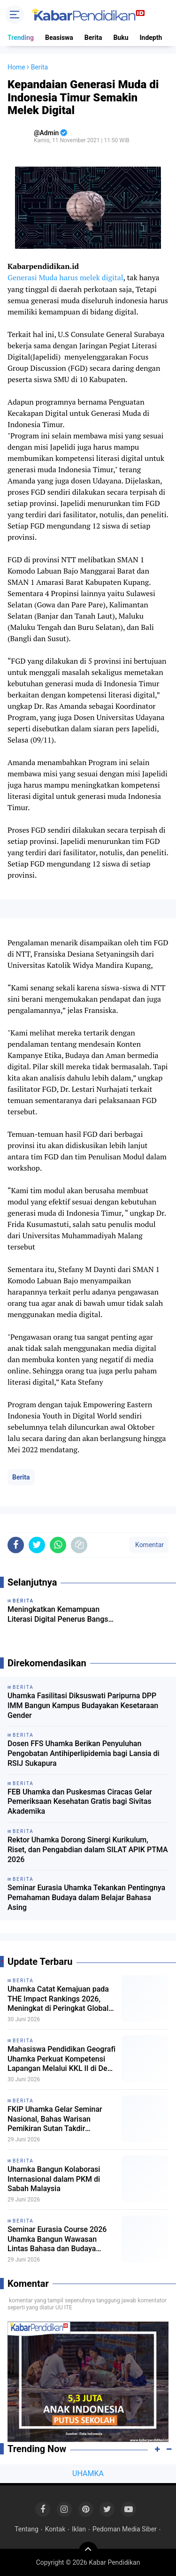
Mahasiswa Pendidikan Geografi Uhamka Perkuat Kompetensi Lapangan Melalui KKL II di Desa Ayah (61, 2059)
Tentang (26, 2529)
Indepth (150, 37)
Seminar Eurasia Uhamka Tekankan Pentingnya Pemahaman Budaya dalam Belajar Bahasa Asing (86, 1897)
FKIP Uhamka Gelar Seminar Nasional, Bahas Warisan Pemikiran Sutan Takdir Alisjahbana (55, 2119)
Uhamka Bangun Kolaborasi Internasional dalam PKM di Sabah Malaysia (54, 2179)
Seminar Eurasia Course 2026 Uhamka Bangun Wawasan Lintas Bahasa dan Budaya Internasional (57, 2239)
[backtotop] (88, 2551)
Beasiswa (59, 37)
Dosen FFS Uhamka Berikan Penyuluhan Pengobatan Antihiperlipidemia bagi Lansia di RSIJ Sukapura (84, 1753)
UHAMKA (88, 2473)
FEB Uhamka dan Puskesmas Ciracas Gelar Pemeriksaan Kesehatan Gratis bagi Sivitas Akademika (80, 1801)
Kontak (55, 2529)
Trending (21, 37)
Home (16, 67)
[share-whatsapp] (58, 1545)
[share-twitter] (37, 1545)
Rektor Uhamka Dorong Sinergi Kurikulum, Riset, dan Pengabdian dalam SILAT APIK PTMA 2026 (88, 1849)
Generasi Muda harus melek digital (65, 277)
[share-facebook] (16, 1545)
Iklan (79, 2529)
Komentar (149, 1545)
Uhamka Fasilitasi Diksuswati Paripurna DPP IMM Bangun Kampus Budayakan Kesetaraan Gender (83, 1705)
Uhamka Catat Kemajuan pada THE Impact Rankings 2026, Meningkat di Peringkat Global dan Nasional (58, 1999)
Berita (93, 37)
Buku (120, 37)
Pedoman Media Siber (124, 2529)
